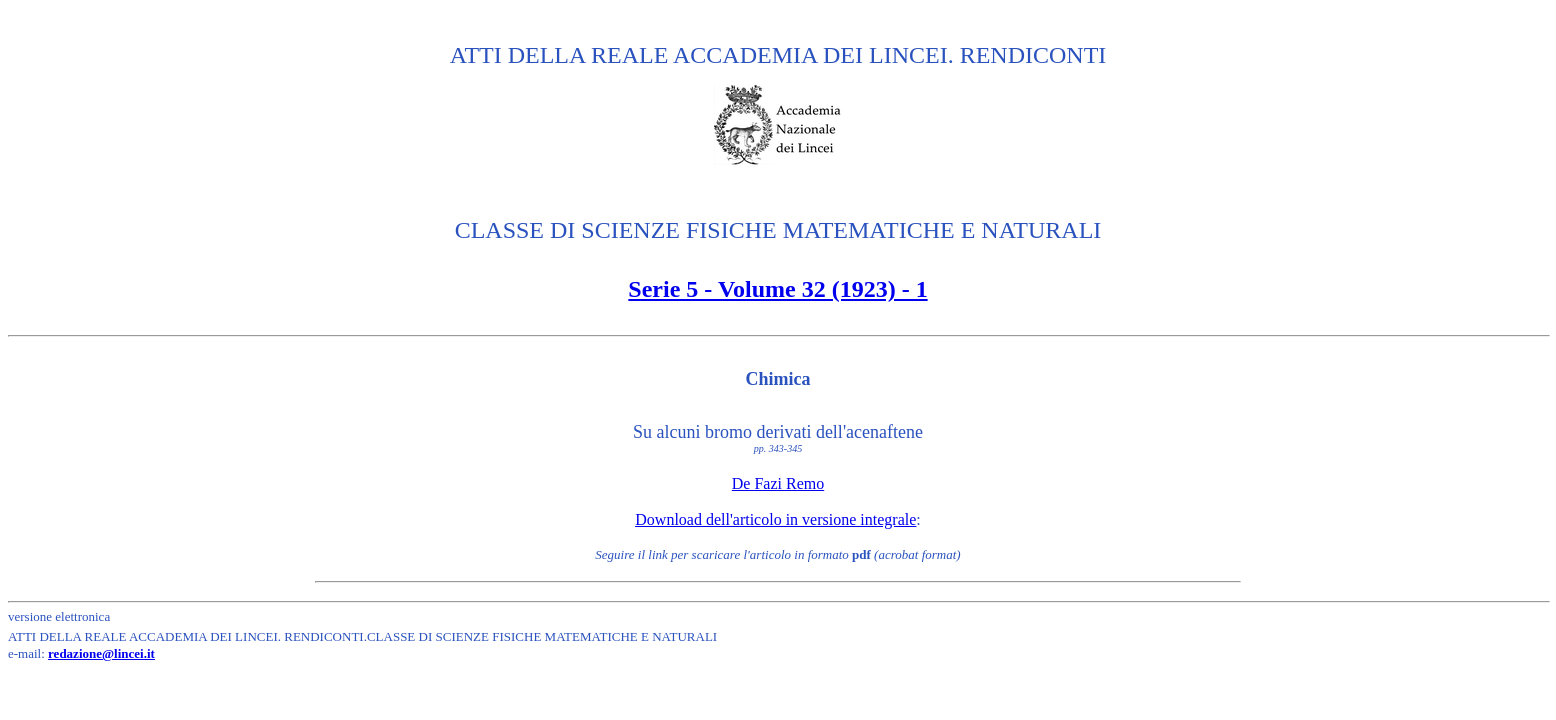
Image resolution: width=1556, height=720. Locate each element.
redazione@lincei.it (101, 653)
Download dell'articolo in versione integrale (775, 519)
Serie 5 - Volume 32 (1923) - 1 (777, 289)
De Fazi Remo (778, 483)
